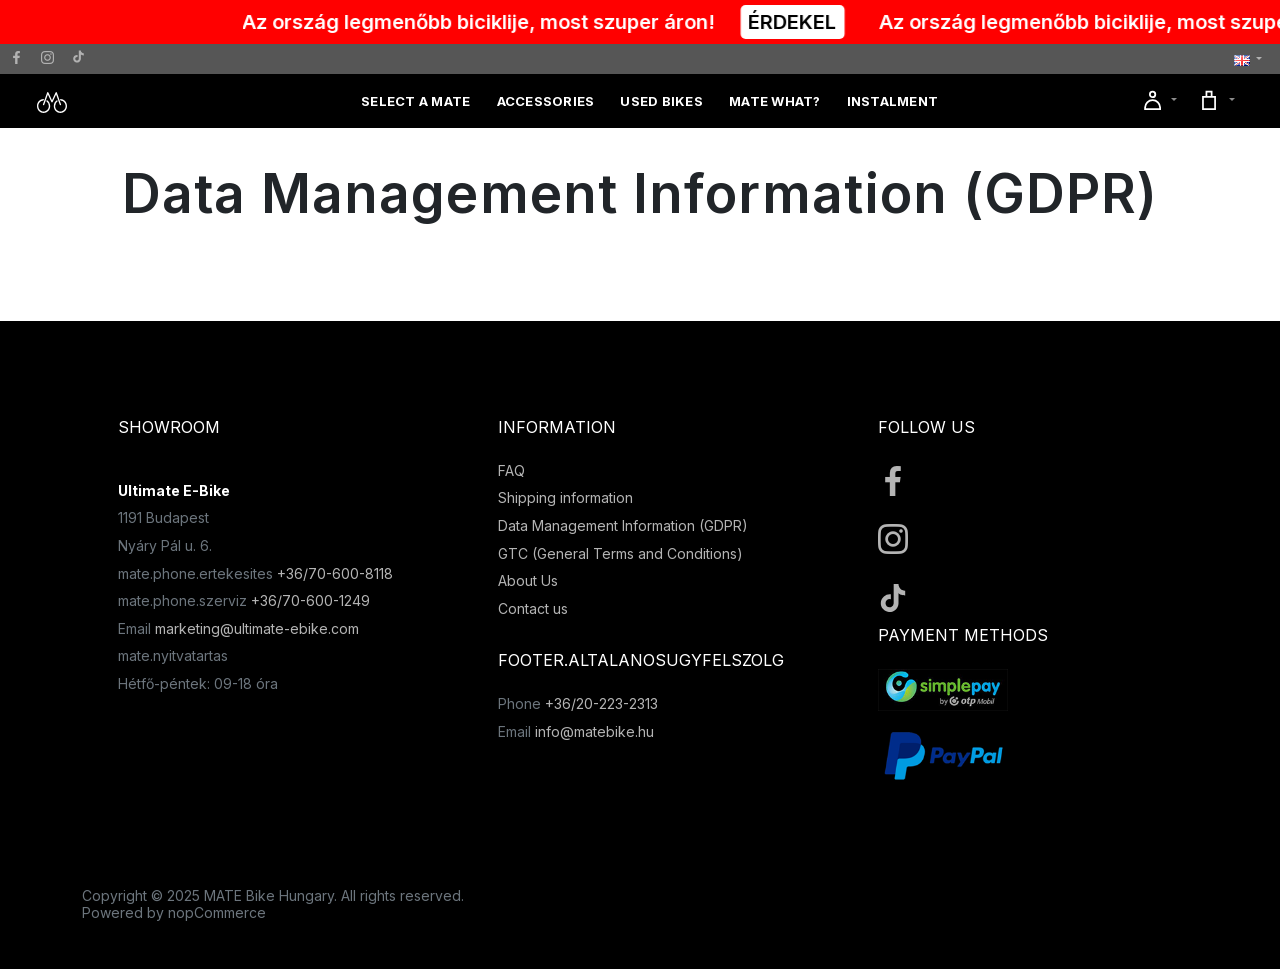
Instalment (893, 101)
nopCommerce (217, 912)
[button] (1248, 59)
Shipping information (565, 497)
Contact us (533, 608)
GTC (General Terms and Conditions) (620, 553)
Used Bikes (661, 101)
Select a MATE (415, 101)
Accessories (546, 101)
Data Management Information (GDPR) (623, 525)
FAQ (511, 470)
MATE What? (775, 101)
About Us (528, 580)
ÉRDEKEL (804, 22)
